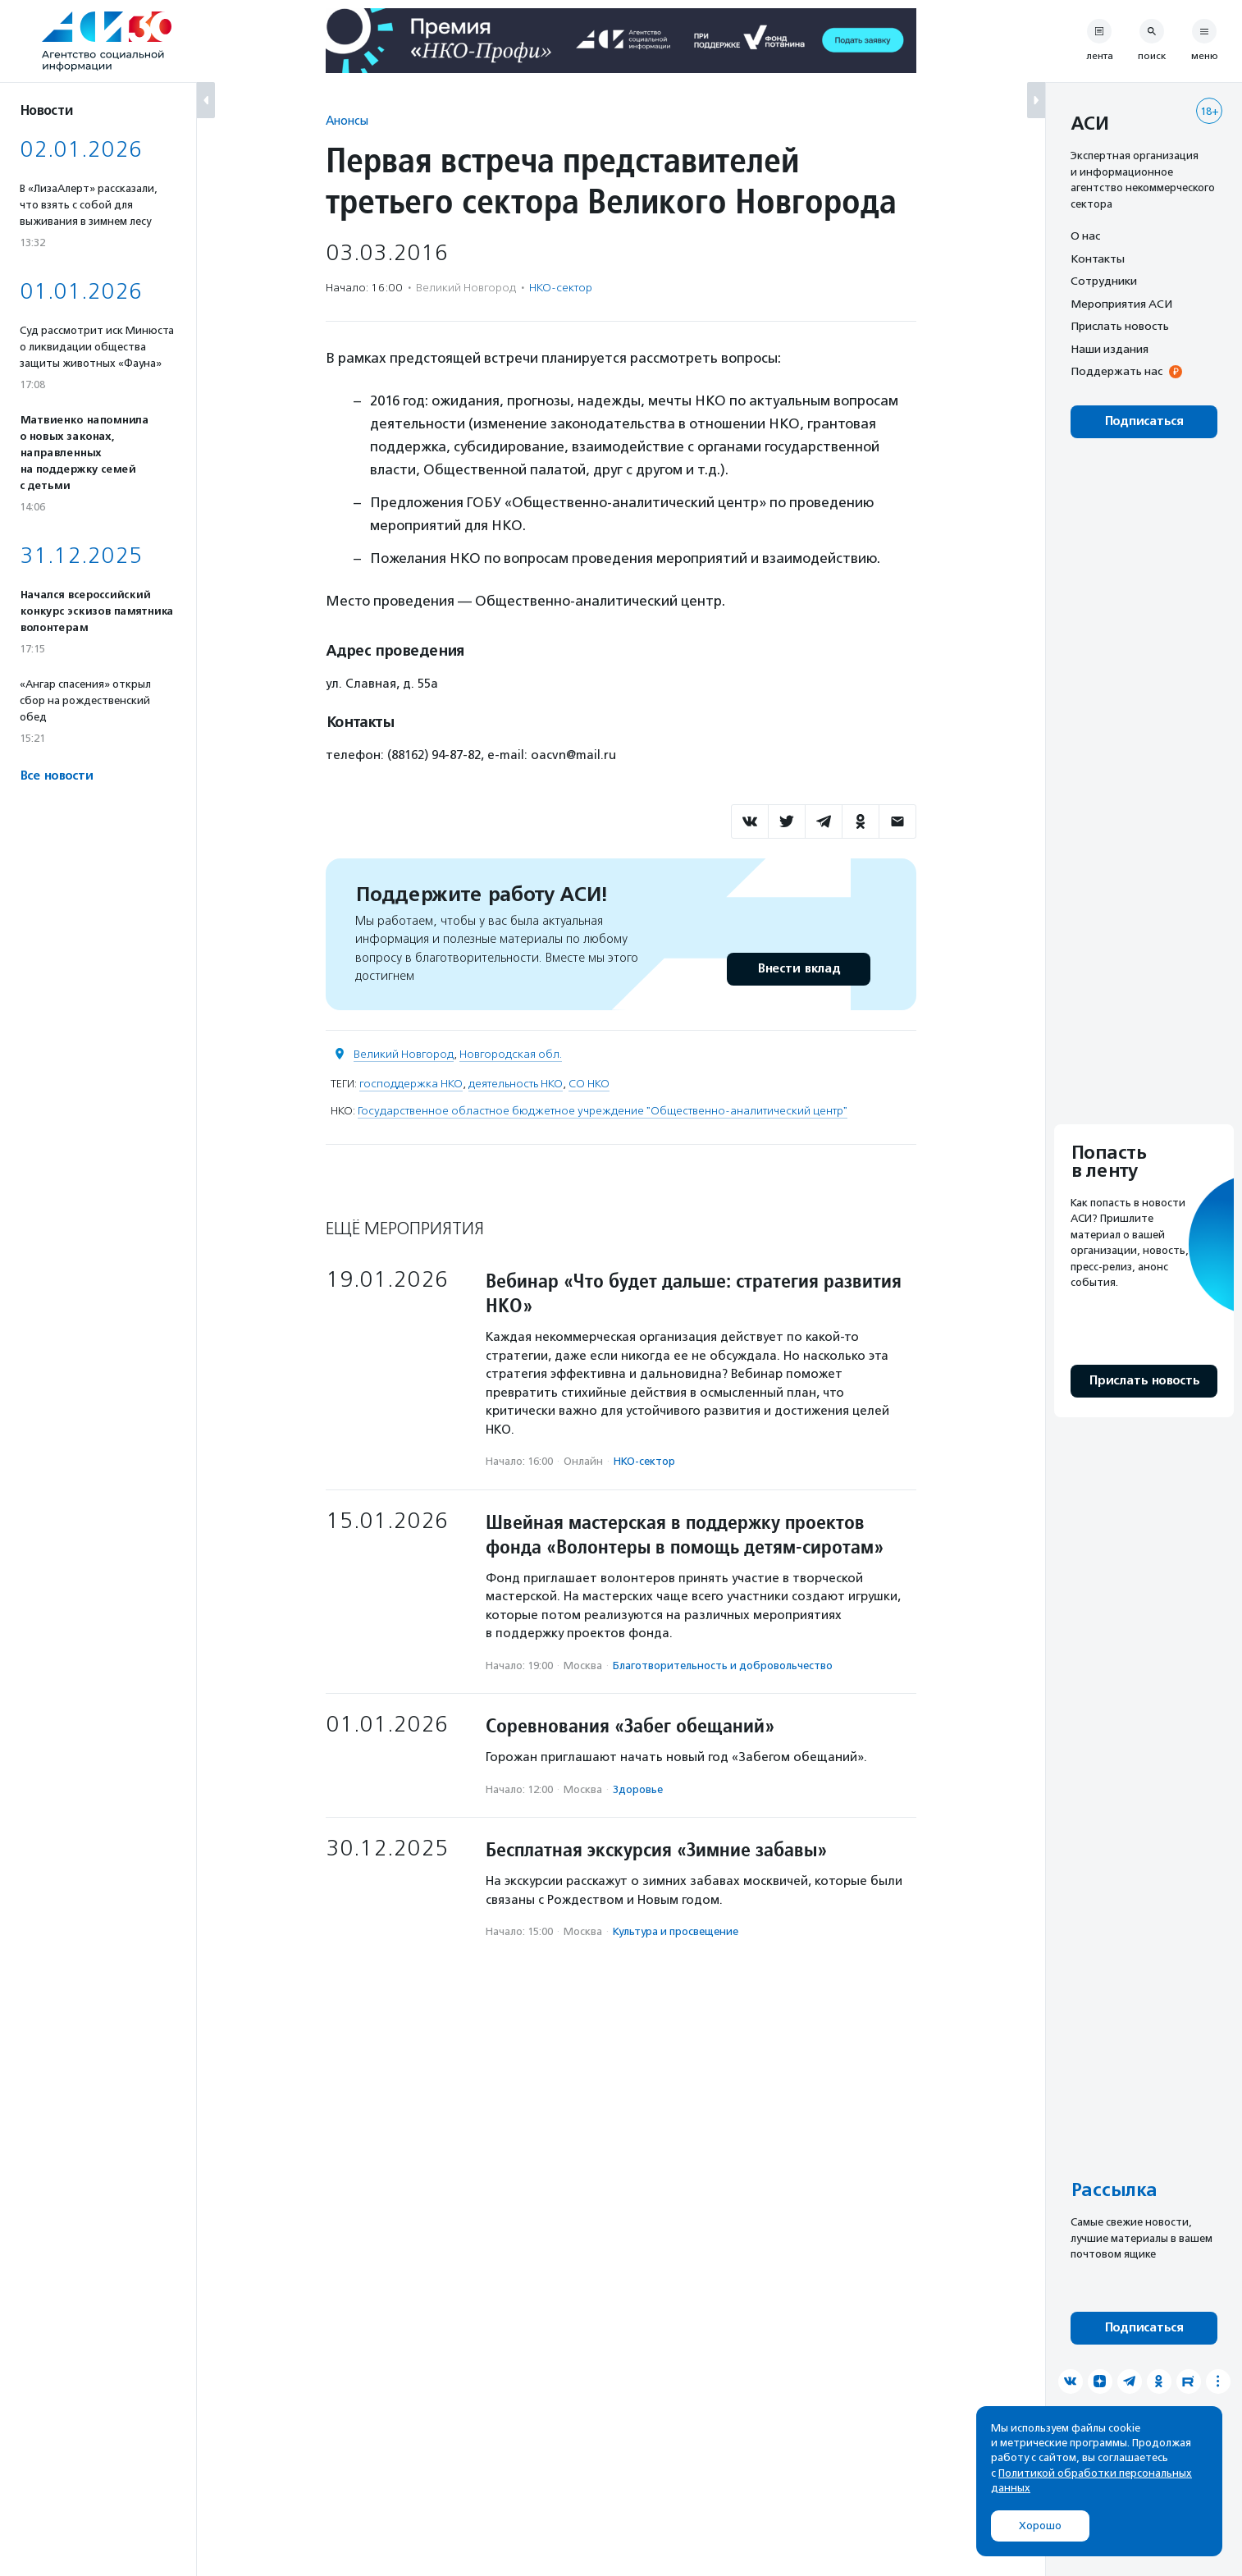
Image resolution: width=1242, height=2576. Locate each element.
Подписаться (1144, 421)
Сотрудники (1104, 280)
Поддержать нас (1116, 370)
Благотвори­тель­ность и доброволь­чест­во (723, 1665)
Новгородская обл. (510, 1054)
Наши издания (1109, 348)
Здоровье (638, 1789)
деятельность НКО (515, 1084)
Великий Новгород (404, 1054)
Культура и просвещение (675, 1931)
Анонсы (347, 120)
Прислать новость (1120, 325)
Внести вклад (798, 969)
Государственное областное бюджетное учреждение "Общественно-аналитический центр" (602, 1111)
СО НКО (589, 1084)
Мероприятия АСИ (1121, 303)
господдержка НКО (411, 1084)
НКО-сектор (560, 288)
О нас (1085, 235)
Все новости (56, 776)
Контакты (1098, 258)
